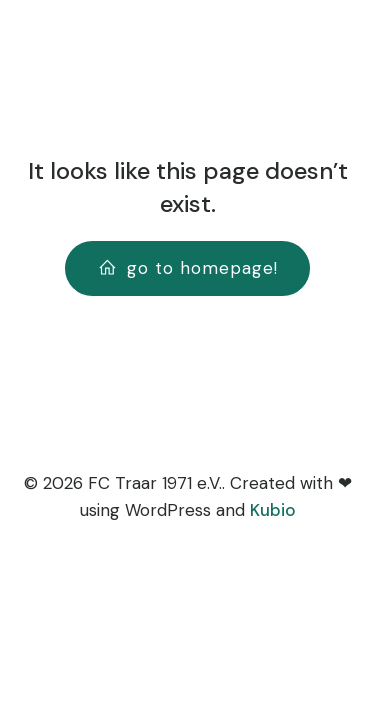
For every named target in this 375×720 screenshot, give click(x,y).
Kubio (273, 510)
